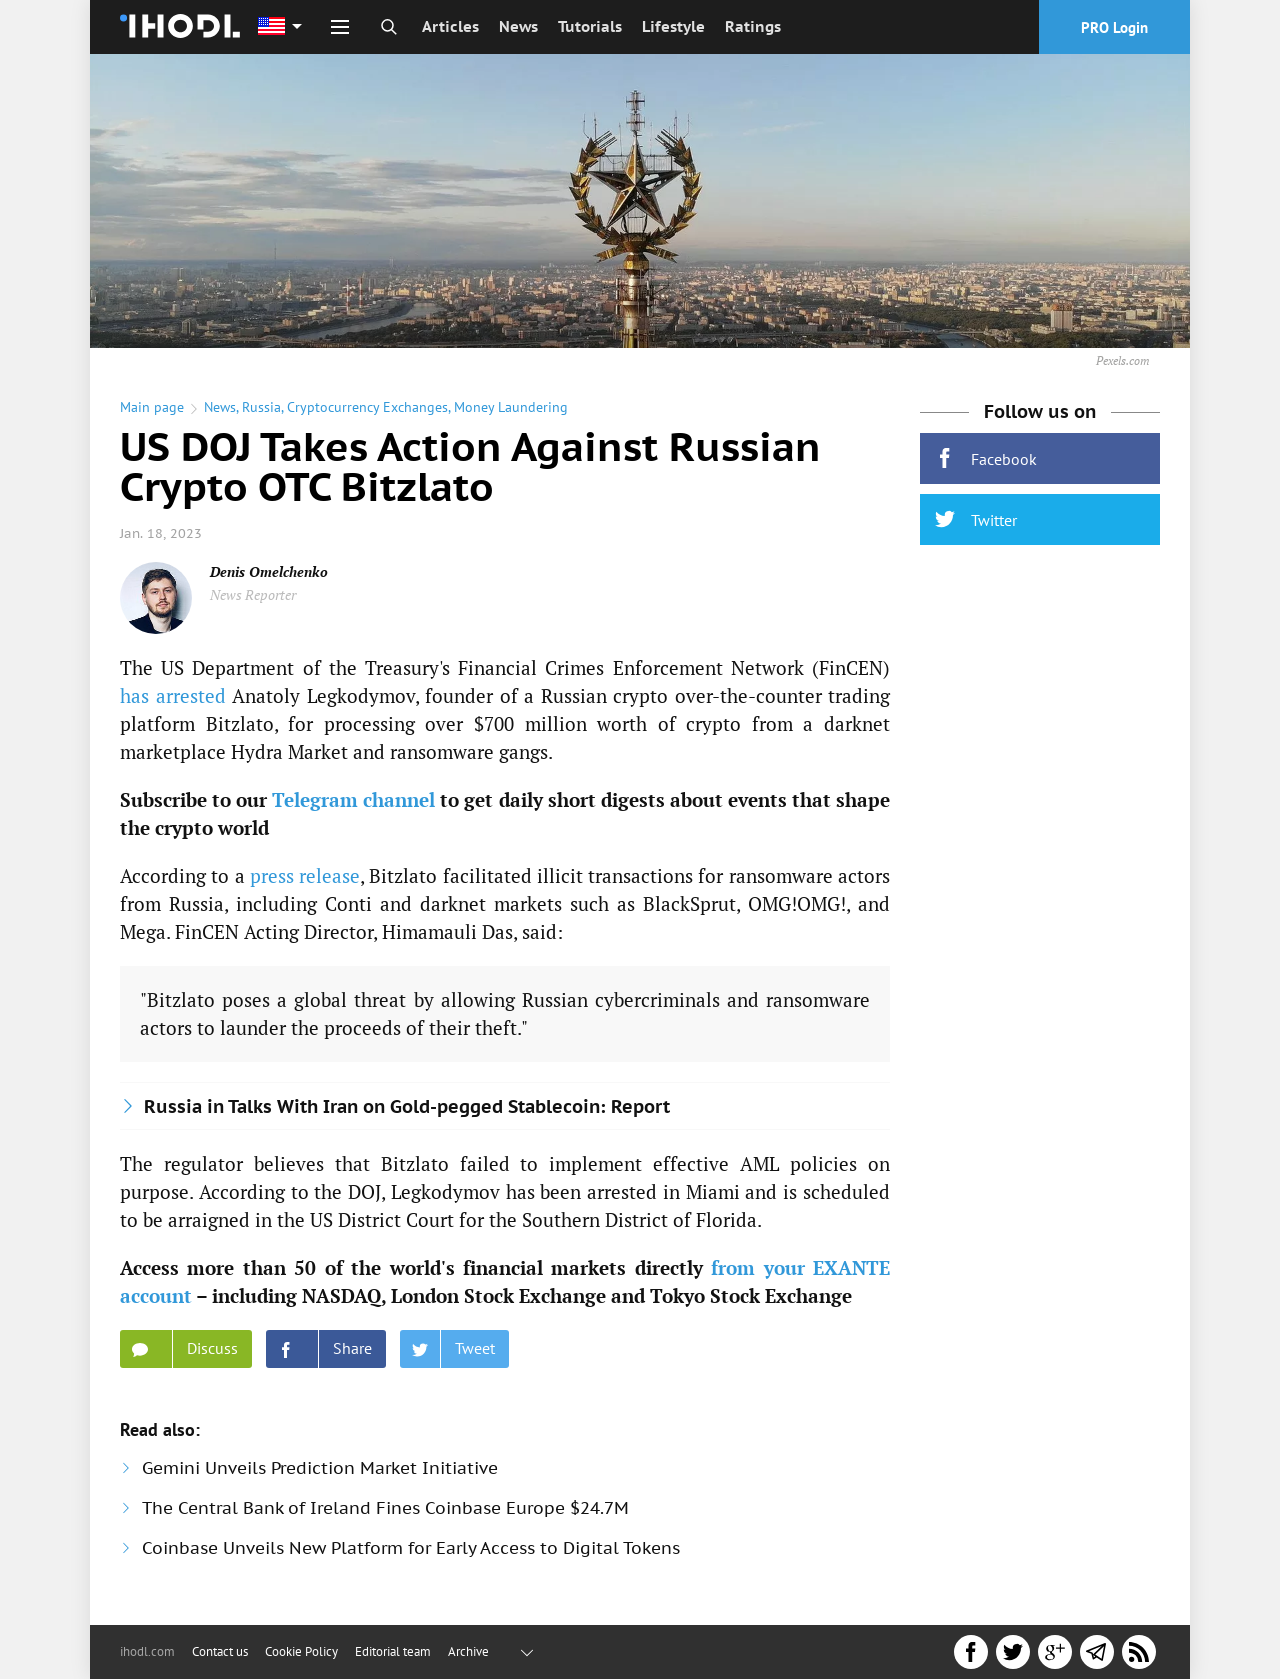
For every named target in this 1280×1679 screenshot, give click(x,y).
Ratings (753, 26)
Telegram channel (353, 799)
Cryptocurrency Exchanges (367, 407)
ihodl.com (147, 1651)
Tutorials (590, 26)
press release (305, 875)
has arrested (173, 695)
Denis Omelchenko (269, 571)
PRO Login (1114, 27)
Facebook (986, 458)
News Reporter (253, 594)
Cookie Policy (301, 1651)
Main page (152, 407)
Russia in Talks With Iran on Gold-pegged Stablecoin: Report (407, 1106)
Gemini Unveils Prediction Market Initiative (320, 1468)
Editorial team (393, 1651)
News (518, 26)
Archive (468, 1651)
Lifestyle (673, 26)
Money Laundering (511, 407)
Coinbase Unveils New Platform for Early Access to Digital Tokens (411, 1548)
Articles (450, 26)
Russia (261, 407)
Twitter (976, 519)
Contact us (220, 1651)
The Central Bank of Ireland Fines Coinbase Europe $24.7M (385, 1508)
